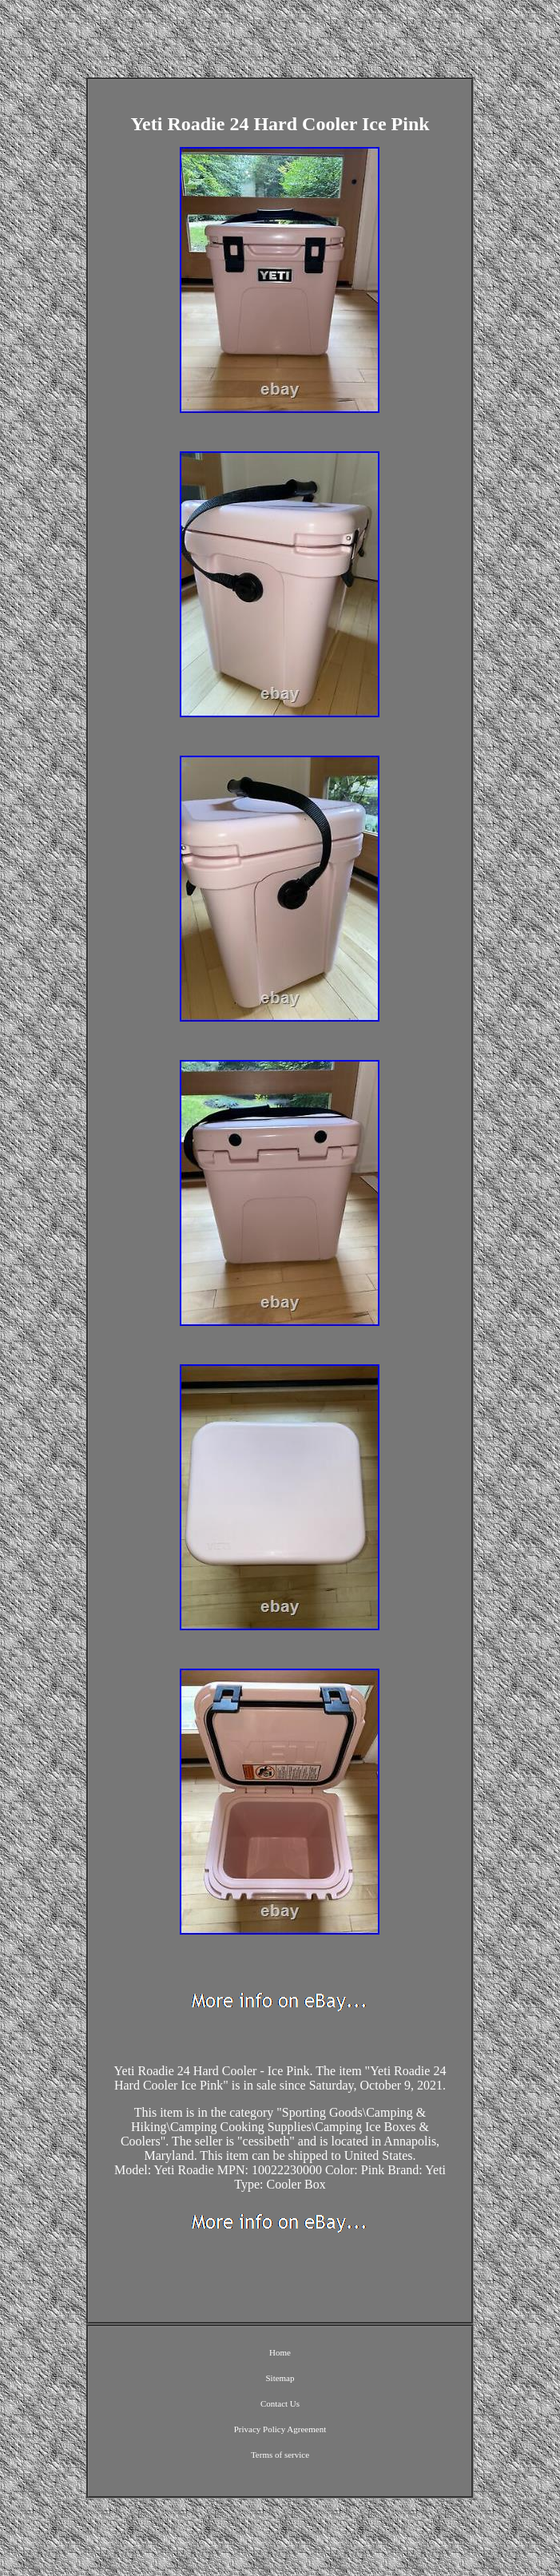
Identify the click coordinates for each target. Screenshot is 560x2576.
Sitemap (279, 2378)
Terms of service (280, 2454)
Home (280, 2352)
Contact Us (280, 2403)
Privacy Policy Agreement (280, 2429)
